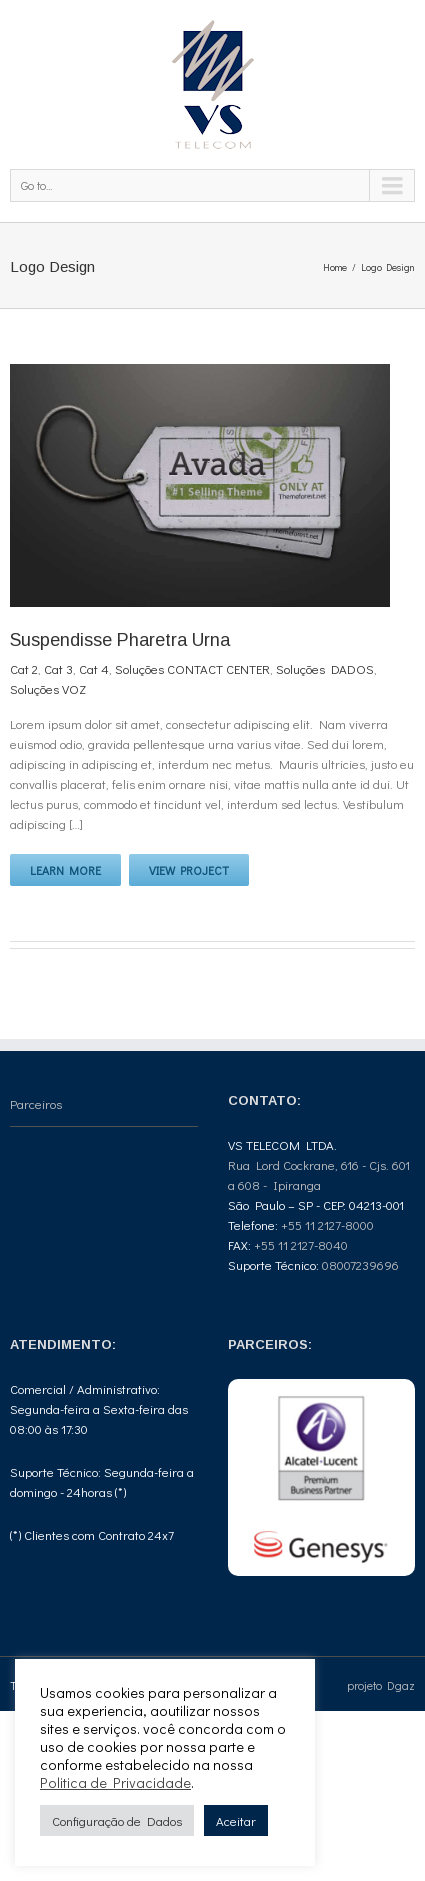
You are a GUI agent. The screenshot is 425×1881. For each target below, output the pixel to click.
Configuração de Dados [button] (117, 1820)
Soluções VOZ (48, 688)
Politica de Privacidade (115, 1782)
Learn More (65, 870)
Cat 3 (58, 668)
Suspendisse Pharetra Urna (120, 640)
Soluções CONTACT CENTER (192, 668)
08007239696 (360, 1264)
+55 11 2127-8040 (301, 1244)
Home (335, 267)
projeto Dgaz (381, 1685)
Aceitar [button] (236, 1820)
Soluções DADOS (325, 668)
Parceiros (36, 1103)
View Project (189, 870)
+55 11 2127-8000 (327, 1224)
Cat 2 (24, 668)
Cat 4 (94, 668)
